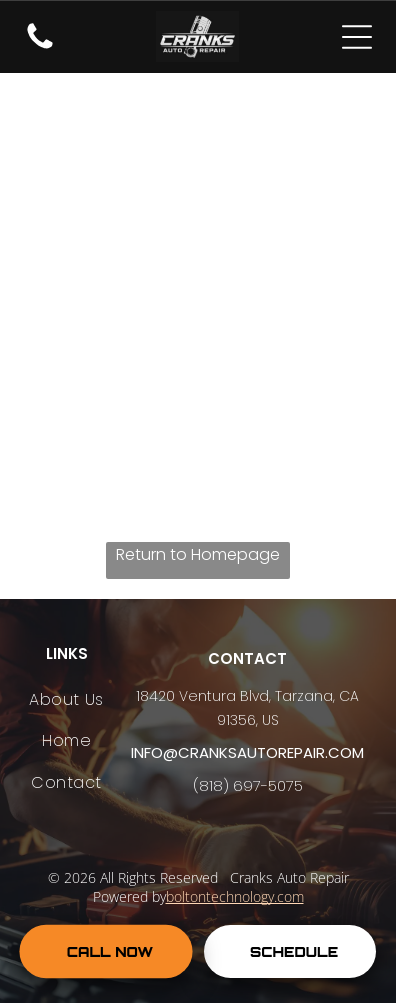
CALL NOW (110, 950)
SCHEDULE (294, 951)
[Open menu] (357, 37)
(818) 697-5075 (248, 785)
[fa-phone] (40, 47)
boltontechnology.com (235, 896)
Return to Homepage (198, 554)
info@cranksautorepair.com (247, 752)
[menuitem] (66, 699)
